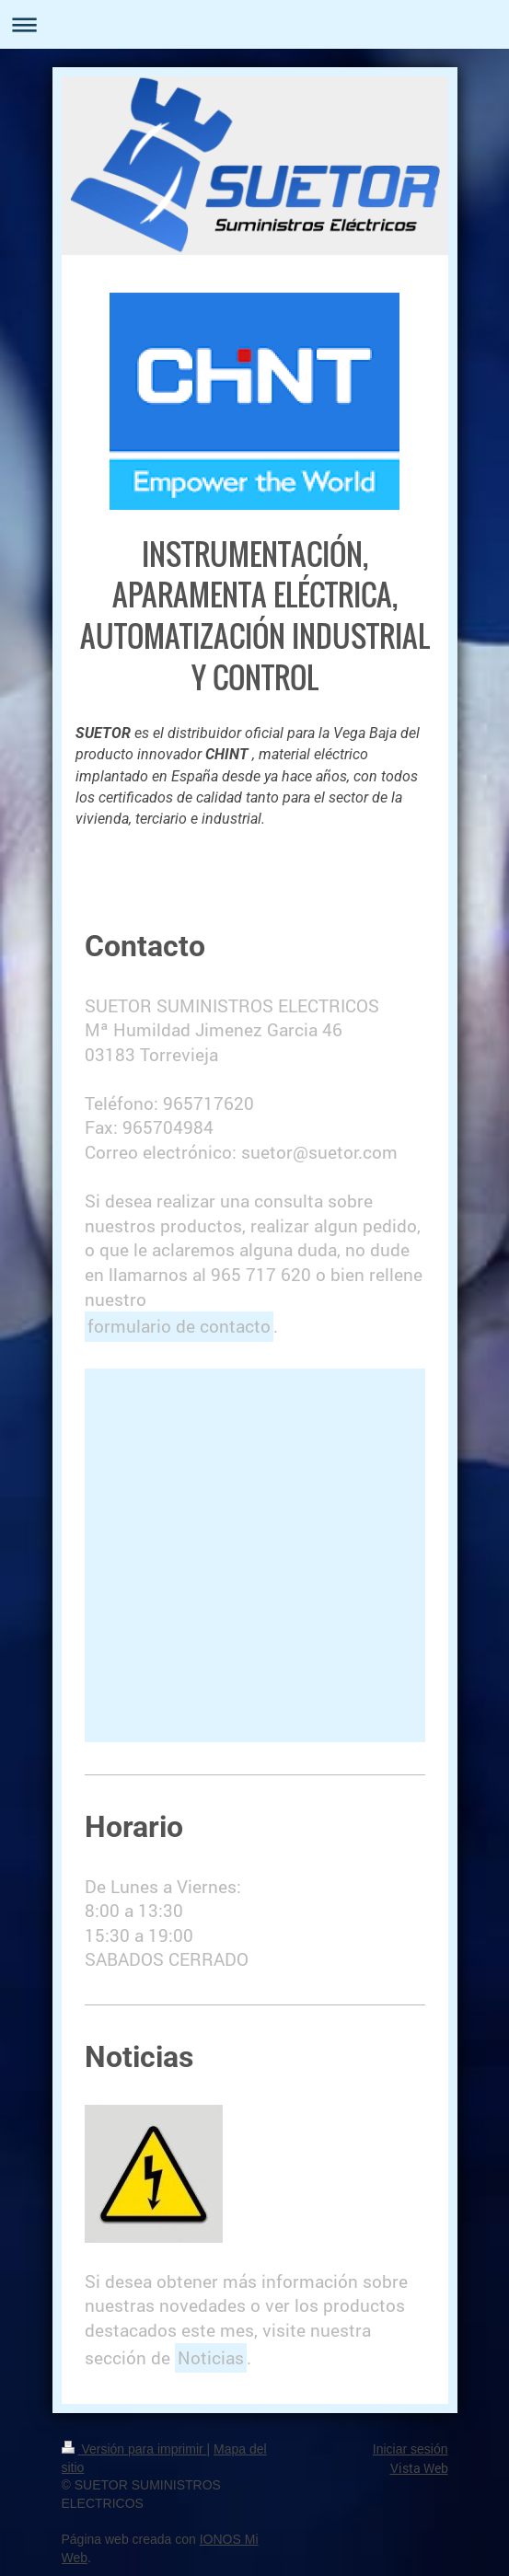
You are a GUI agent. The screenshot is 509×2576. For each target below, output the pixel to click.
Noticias (211, 2357)
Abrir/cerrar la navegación (254, 24)
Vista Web (419, 2468)
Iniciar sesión (410, 2449)
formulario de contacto (179, 1325)
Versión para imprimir (134, 2449)
